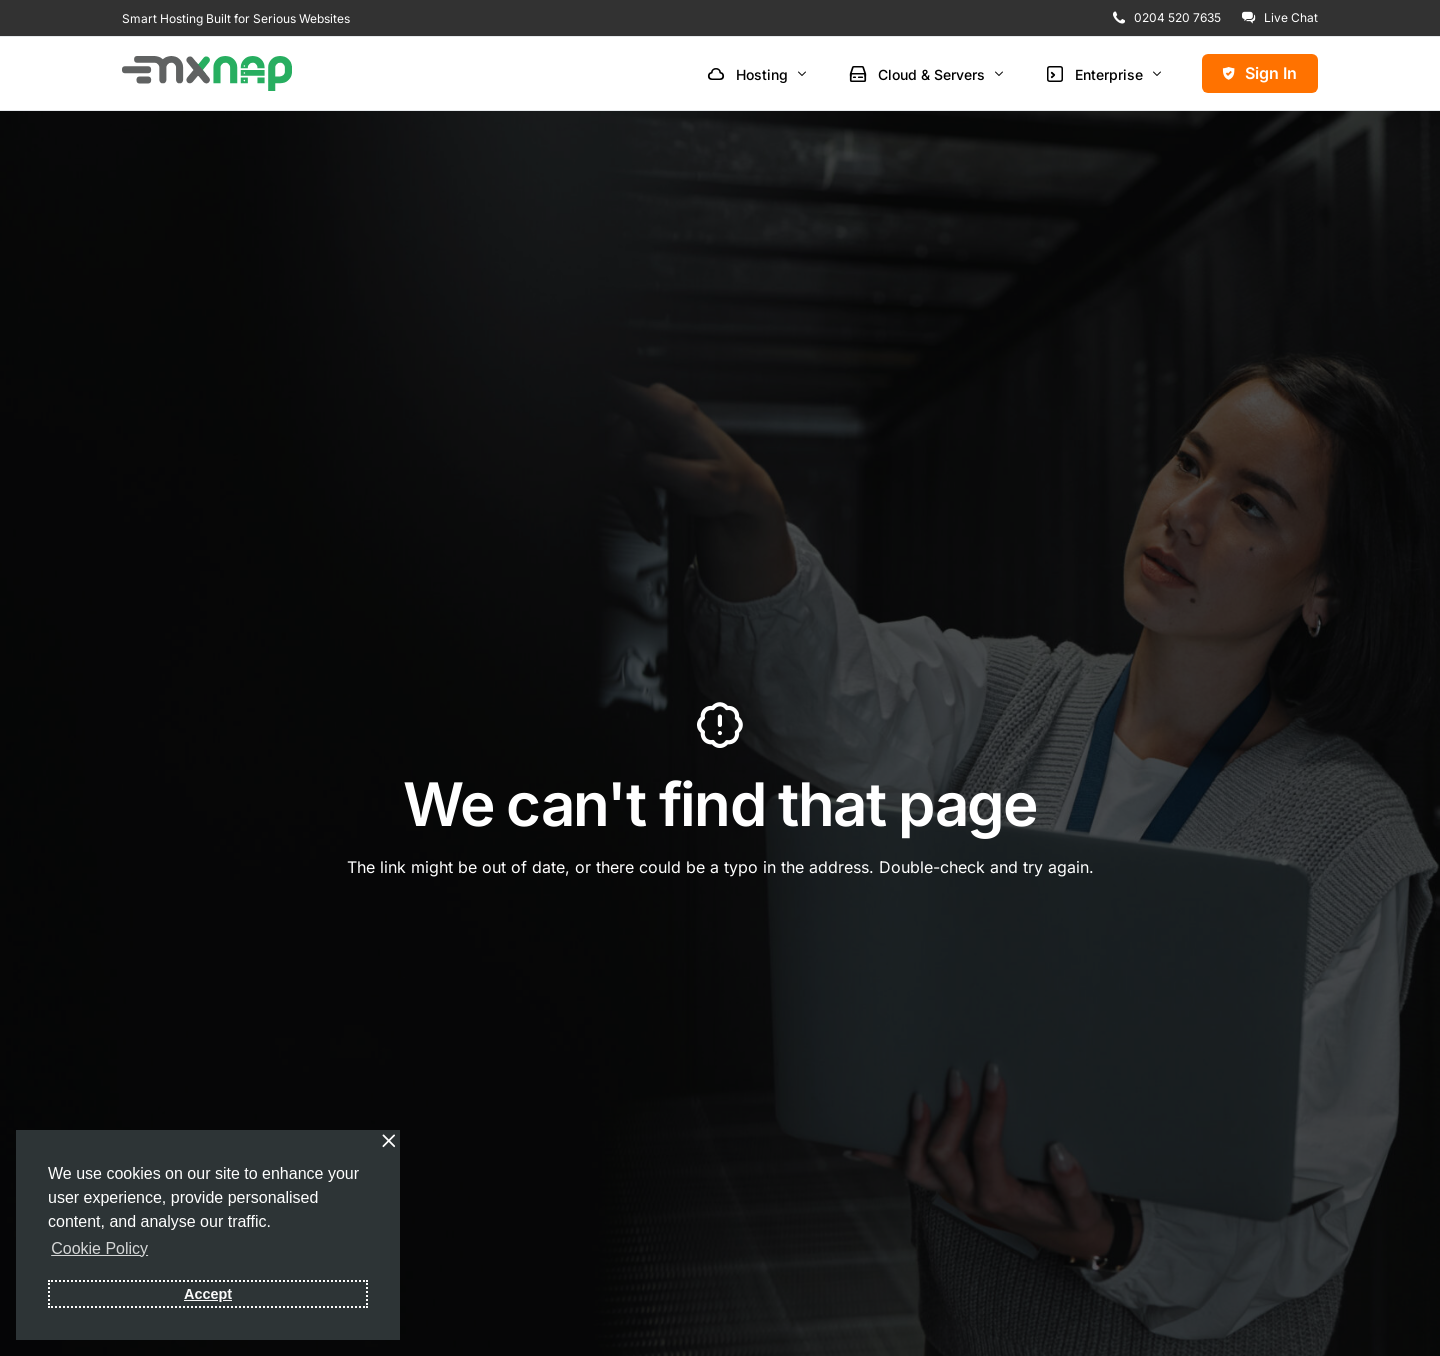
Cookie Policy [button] (99, 1248)
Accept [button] (208, 1294)
